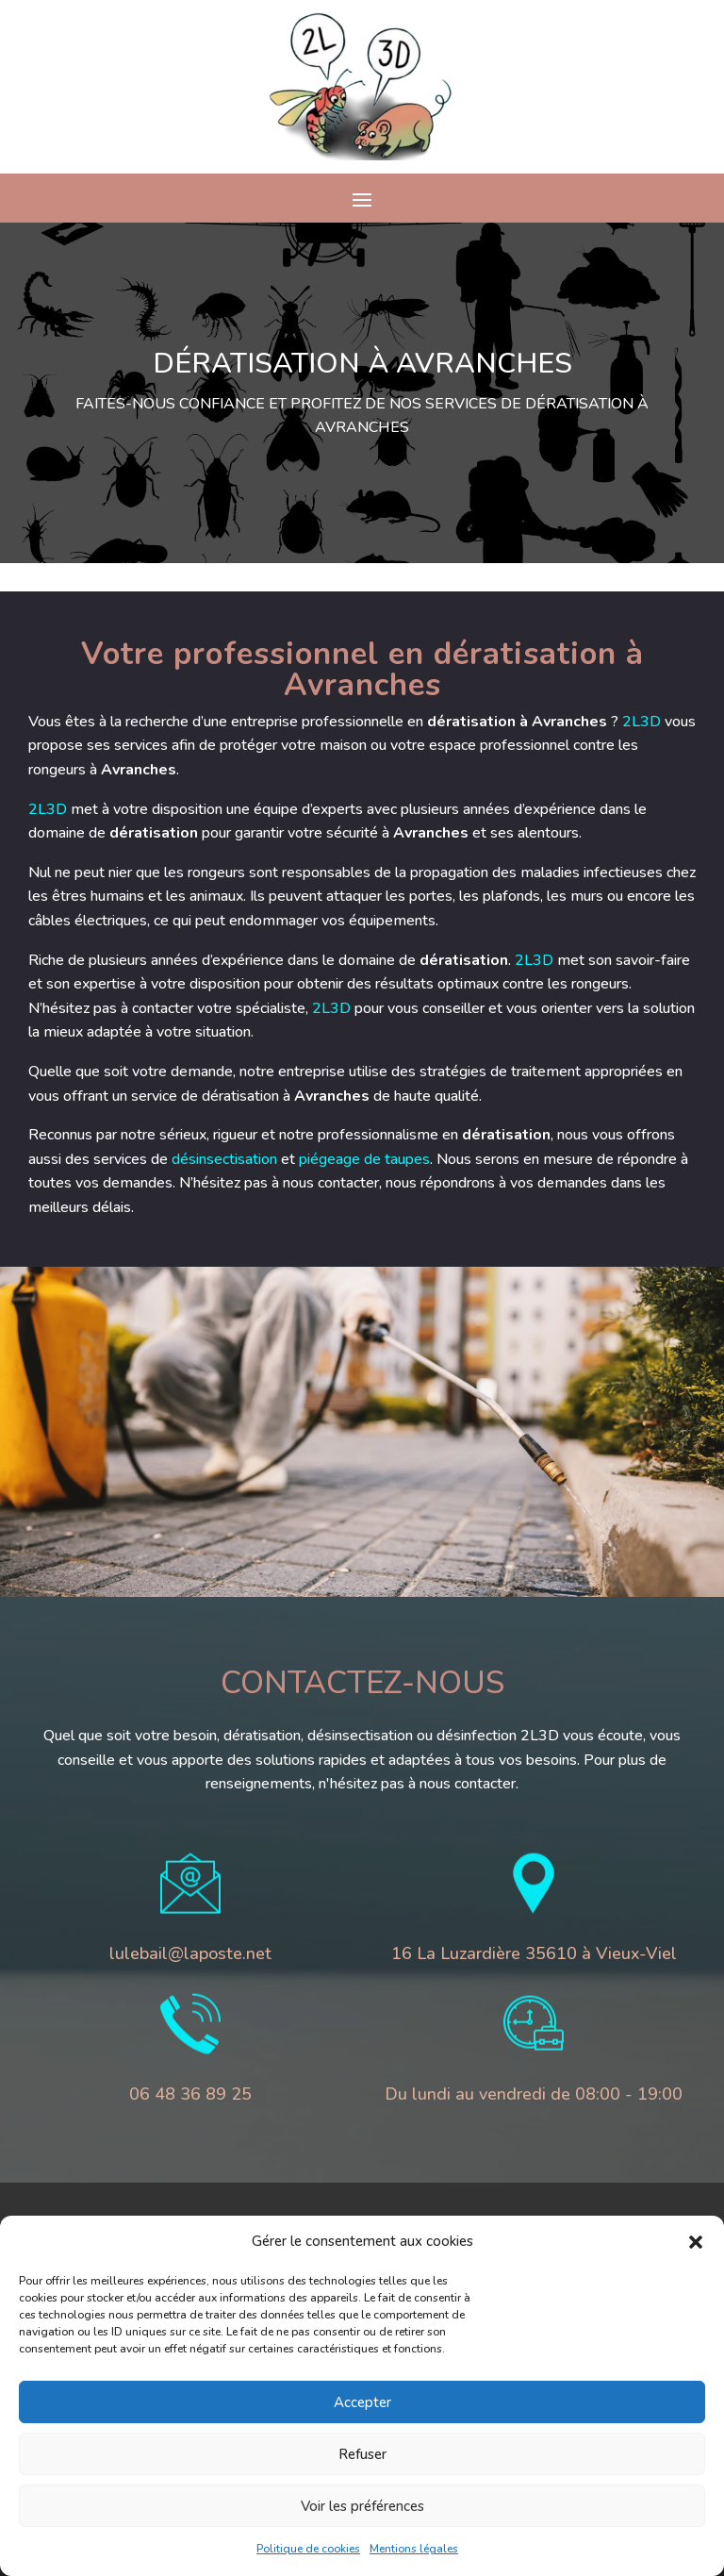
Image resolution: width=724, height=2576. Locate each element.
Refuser (362, 2454)
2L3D (535, 721)
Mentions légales (414, 2548)
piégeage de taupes (257, 1159)
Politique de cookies (308, 2548)
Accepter (362, 2402)
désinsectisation (118, 1159)
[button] (695, 2242)
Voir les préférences (362, 2506)
